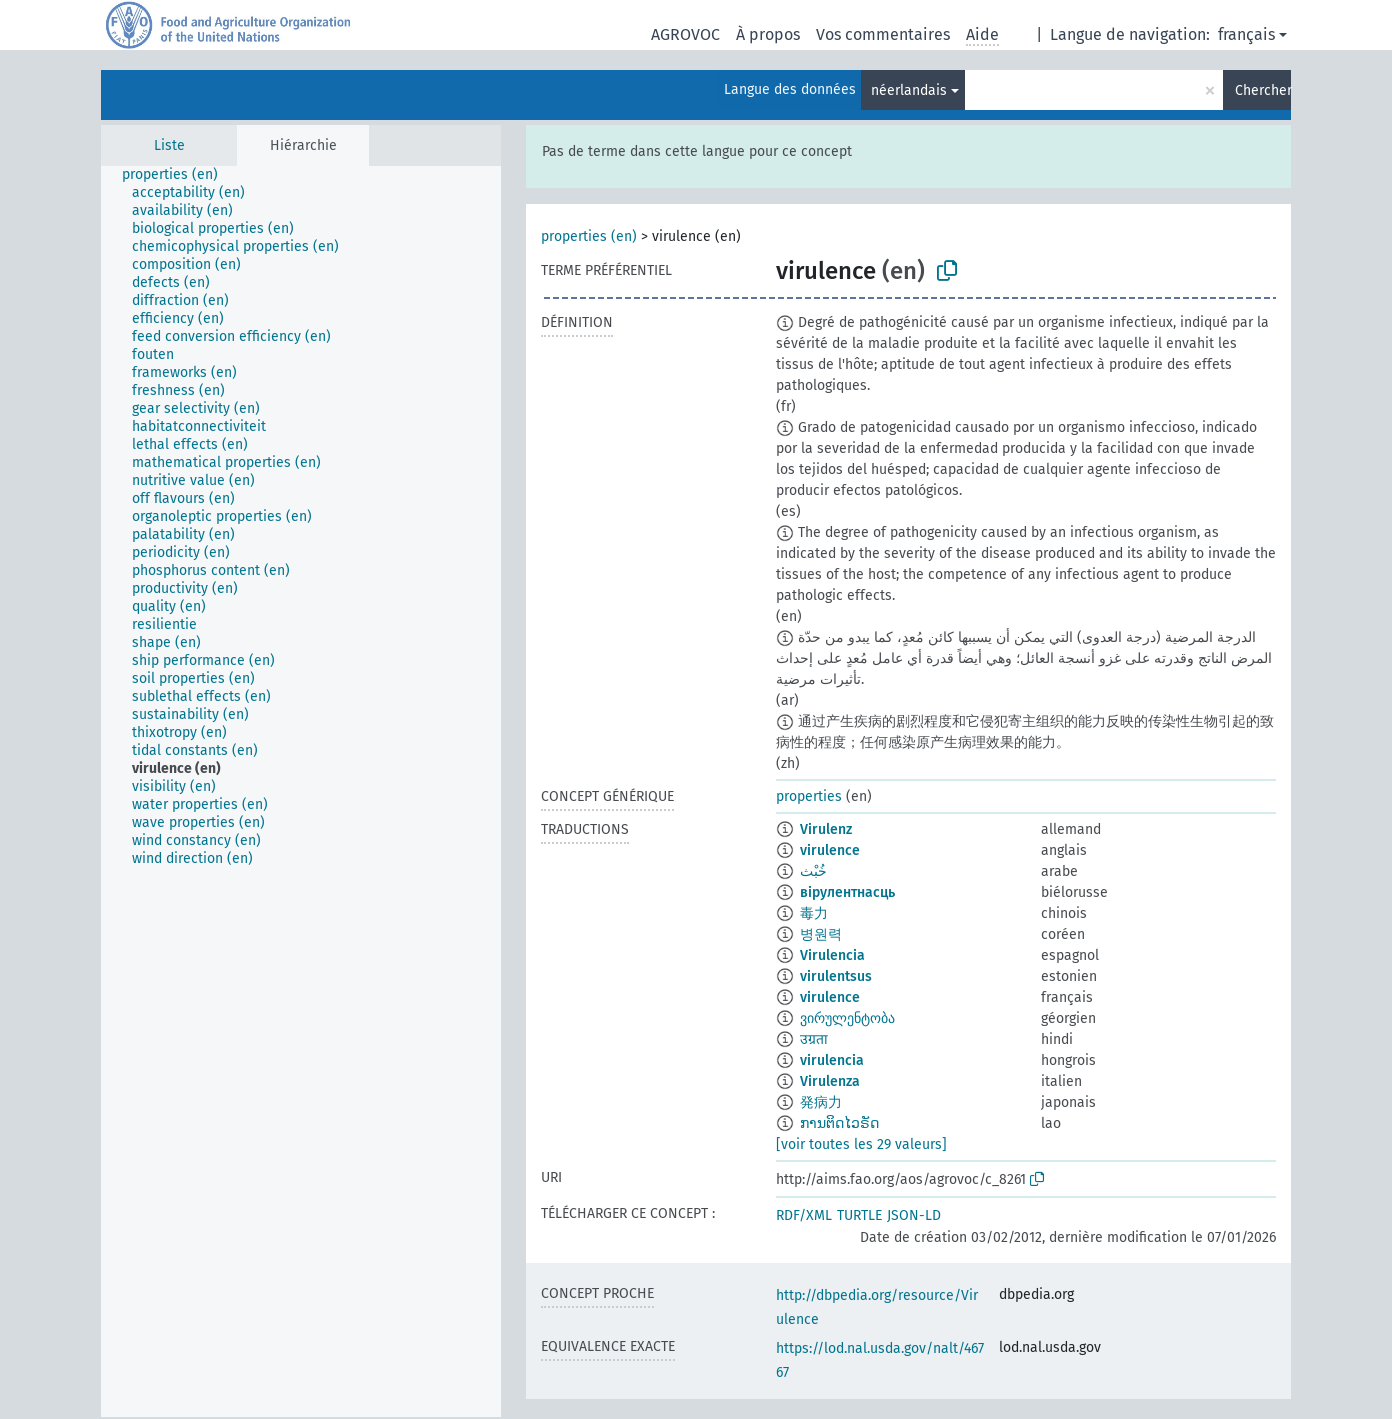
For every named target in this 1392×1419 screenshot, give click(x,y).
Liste (169, 145)
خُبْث (813, 871)
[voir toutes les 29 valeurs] (861, 1144)
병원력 (821, 934)
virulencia (832, 1060)
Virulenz (826, 829)
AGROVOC (685, 34)
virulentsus (836, 976)
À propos (768, 34)
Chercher (1263, 90)
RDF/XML (804, 1215)
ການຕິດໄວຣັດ (839, 1123)
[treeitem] (178, 175)
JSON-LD (914, 1215)
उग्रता (814, 1039)
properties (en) (589, 236)
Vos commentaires (883, 34)
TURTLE (859, 1215)
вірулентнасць (847, 892)
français (1246, 34)
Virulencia (832, 955)
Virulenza (830, 1081)
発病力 (821, 1102)
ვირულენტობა (847, 1018)
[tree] (301, 791)
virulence (830, 850)
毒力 (814, 913)
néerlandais (909, 90)
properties (809, 796)
